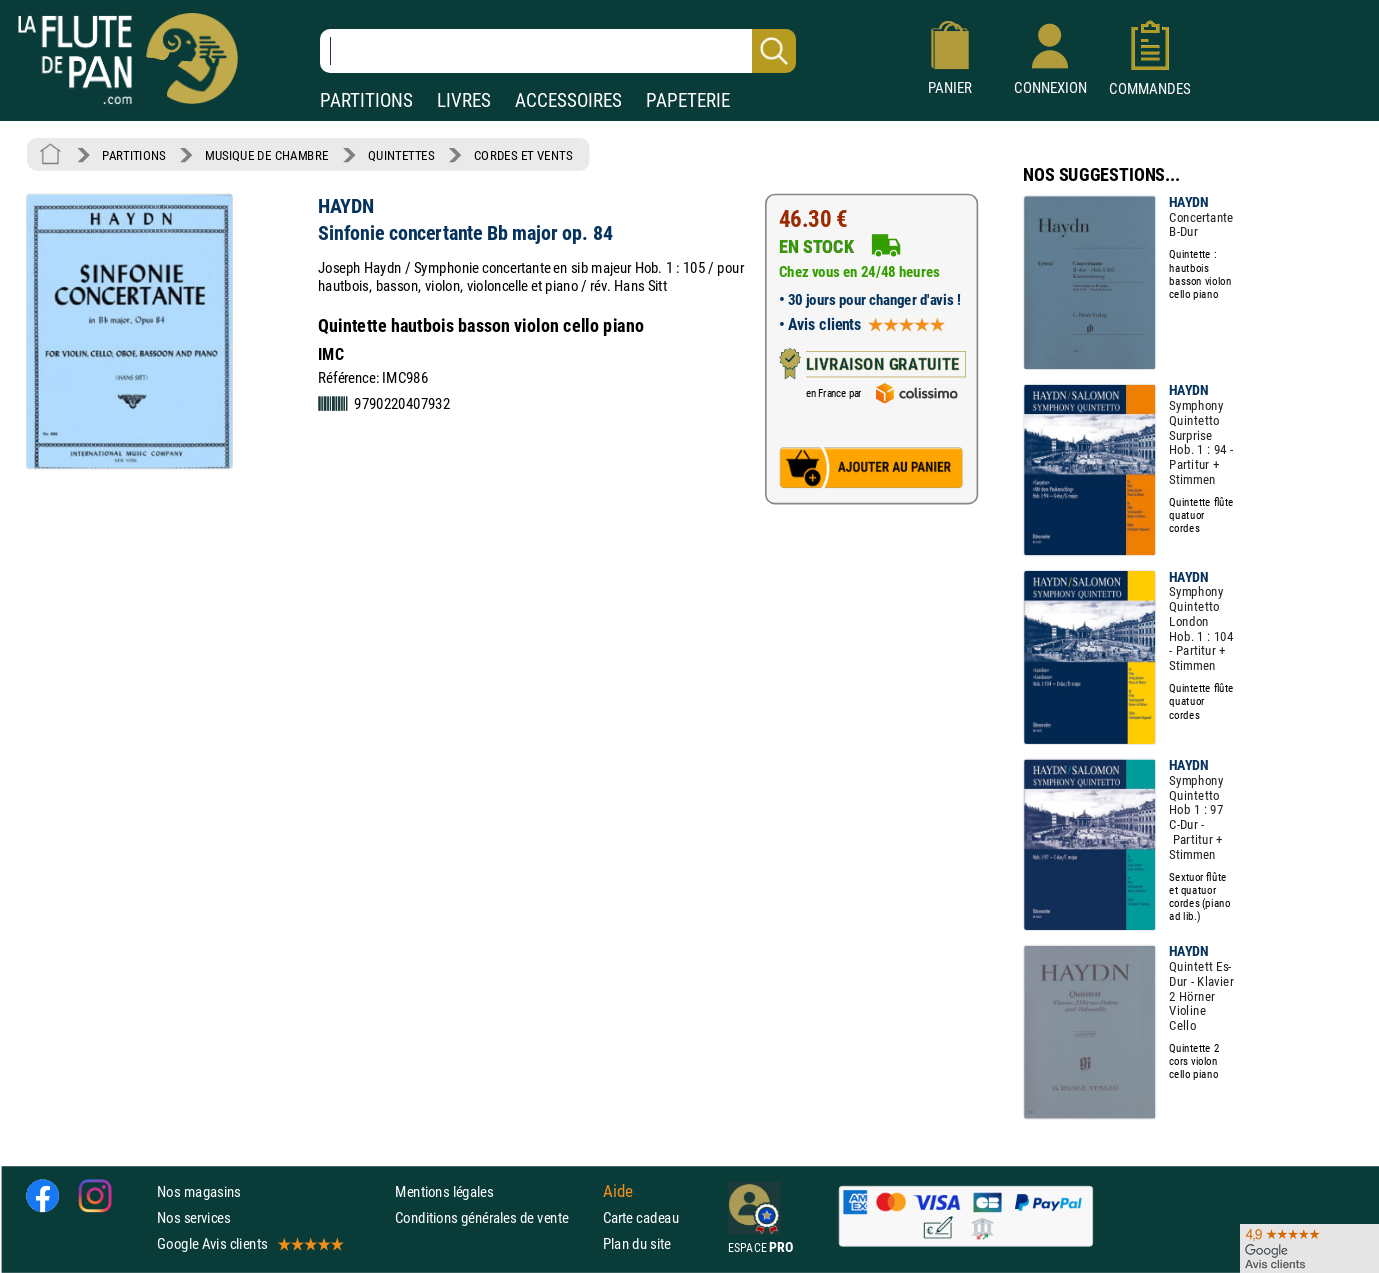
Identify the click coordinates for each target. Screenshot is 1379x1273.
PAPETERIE (688, 100)
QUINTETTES (401, 155)
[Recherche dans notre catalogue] (558, 51)
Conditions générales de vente (494, 1217)
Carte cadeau (641, 1217)
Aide (618, 1191)
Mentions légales (444, 1191)
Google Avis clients (249, 1243)
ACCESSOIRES (568, 100)
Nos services (193, 1217)
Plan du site (637, 1243)
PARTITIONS (366, 100)
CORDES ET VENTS (523, 155)
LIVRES (464, 100)
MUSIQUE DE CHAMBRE (267, 155)
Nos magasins (199, 1191)
